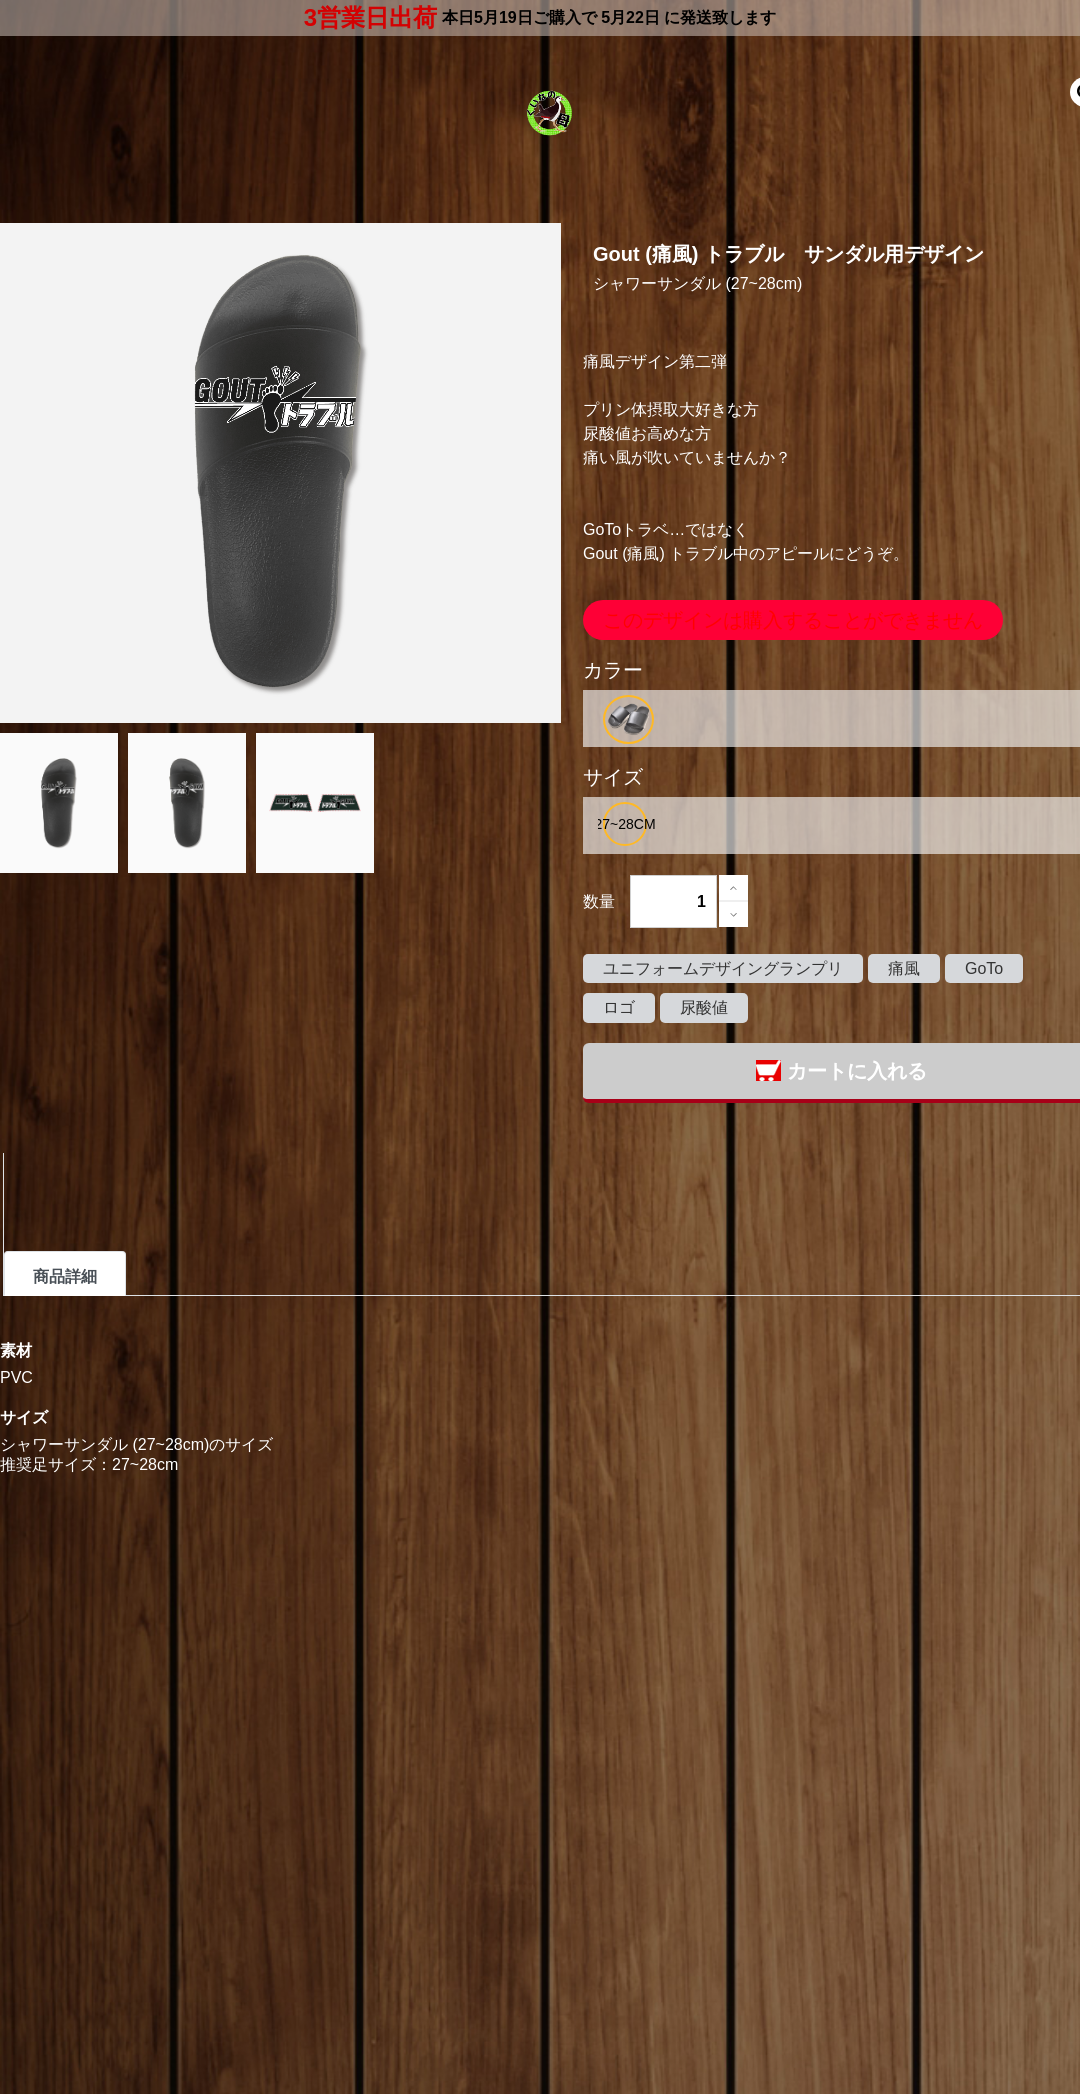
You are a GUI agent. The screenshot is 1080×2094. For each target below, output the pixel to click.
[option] (628, 719)
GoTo (984, 968)
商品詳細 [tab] (65, 1276)
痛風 (904, 968)
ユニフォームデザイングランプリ (723, 968)
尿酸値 (704, 1007)
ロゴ (619, 1007)
